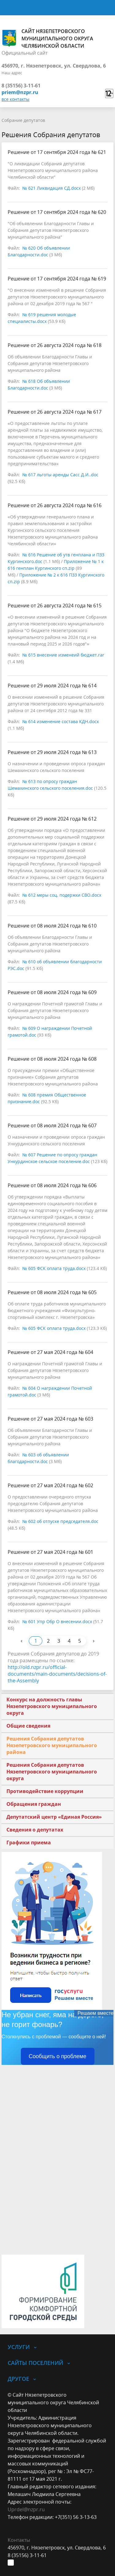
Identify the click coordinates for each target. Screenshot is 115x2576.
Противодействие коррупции (44, 1791)
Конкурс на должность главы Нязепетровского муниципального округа (51, 1706)
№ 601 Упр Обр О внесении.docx (57, 1621)
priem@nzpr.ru (20, 92)
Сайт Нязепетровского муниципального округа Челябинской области (47, 38)
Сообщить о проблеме (57, 2056)
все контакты (15, 99)
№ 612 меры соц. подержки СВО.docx (61, 895)
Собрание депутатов (23, 120)
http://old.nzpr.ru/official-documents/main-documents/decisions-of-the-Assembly (57, 1674)
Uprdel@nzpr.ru (26, 2509)
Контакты (19, 2540)
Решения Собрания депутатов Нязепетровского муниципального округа (51, 1772)
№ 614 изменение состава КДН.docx (60, 721)
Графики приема (28, 1842)
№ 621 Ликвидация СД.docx (51, 188)
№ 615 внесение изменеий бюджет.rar (63, 655)
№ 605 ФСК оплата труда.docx (54, 1268)
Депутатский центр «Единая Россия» (54, 1816)
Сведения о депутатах (34, 1829)
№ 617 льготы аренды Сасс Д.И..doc (60, 475)
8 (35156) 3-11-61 (21, 85)
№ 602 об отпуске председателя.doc (60, 1521)
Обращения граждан (33, 1804)
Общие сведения (28, 1725)
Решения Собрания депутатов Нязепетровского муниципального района (51, 1745)
